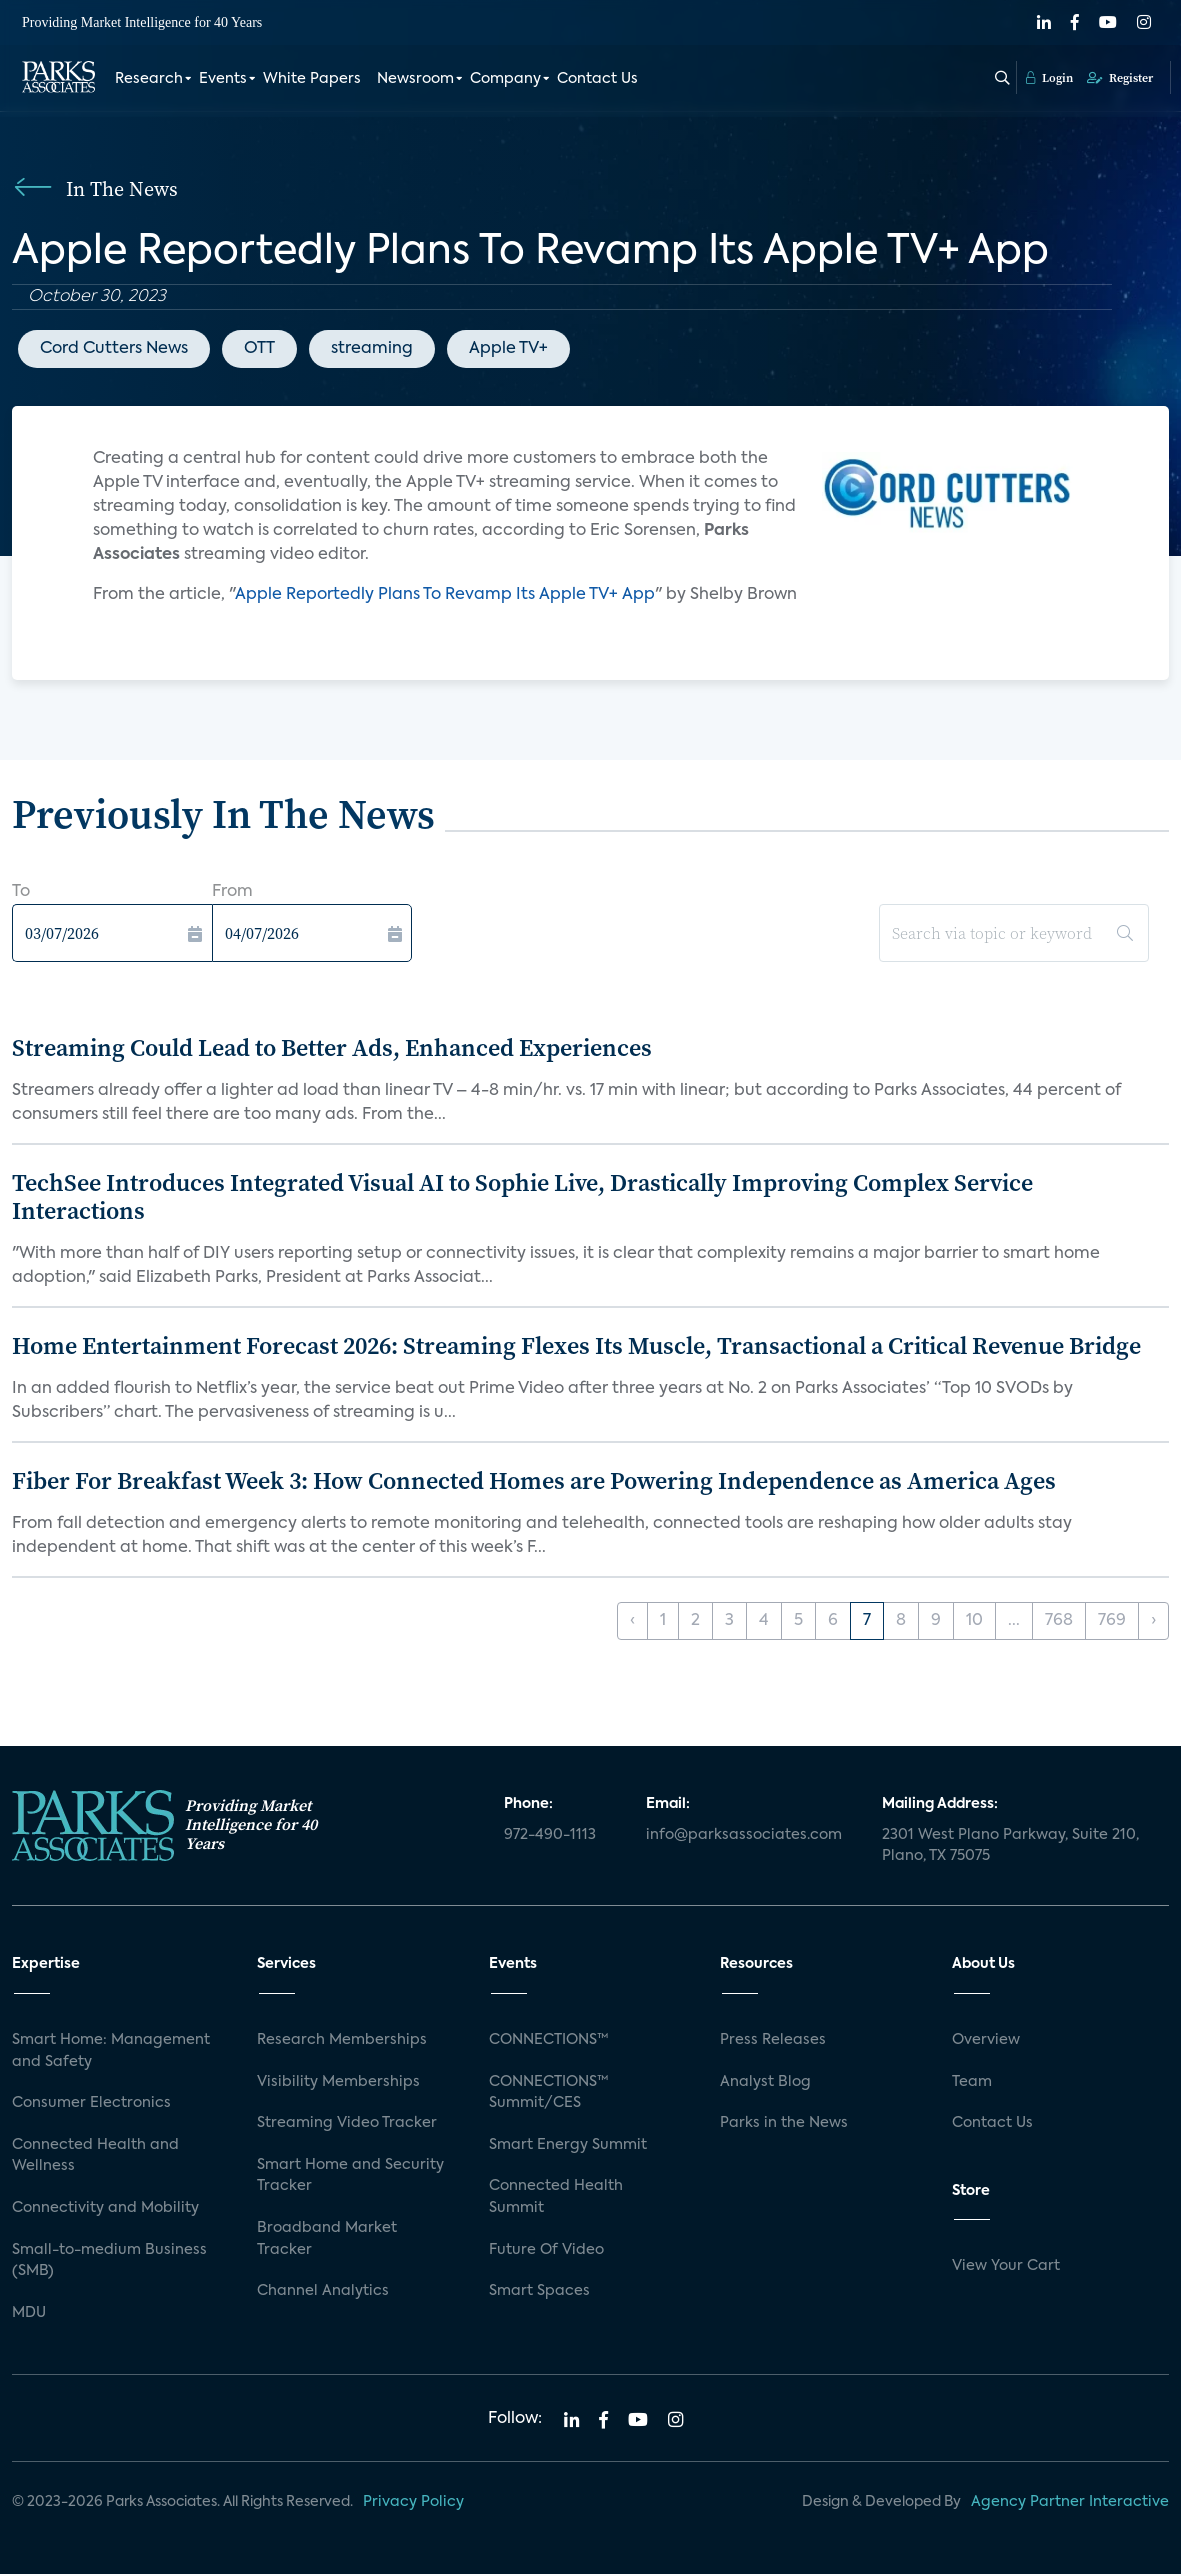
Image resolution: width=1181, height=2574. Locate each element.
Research (149, 78)
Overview (986, 2040)
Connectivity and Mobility (105, 2208)
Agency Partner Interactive (1070, 2502)
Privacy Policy (413, 2502)
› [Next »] (1153, 1621)
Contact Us (597, 78)
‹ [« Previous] (632, 1621)
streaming (372, 349)
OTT (259, 349)
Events (223, 78)
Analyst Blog (765, 2082)
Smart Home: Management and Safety (111, 2051)
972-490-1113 (550, 1835)
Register (1120, 77)
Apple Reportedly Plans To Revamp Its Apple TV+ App (445, 595)
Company (505, 78)
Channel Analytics (323, 2291)
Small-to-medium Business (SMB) (109, 2261)
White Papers (312, 78)
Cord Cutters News (114, 349)
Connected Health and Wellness (95, 2156)
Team (972, 2082)
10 (974, 1621)
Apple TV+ (508, 349)
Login (1049, 77)
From (232, 892)
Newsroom (415, 78)
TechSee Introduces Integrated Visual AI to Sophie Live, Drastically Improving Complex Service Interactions (522, 1197)
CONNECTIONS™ (549, 2040)
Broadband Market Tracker (327, 2239)
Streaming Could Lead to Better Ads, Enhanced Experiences (332, 1047)
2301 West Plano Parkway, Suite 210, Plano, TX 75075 (1010, 1846)
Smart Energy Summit (568, 2145)
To (21, 892)
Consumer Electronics (91, 2103)
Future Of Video (546, 2250)
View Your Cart (1006, 2266)
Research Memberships (342, 2040)
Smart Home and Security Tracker (350, 2176)
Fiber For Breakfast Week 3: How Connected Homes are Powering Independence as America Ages (534, 1480)
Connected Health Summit (556, 2197)
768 (1059, 1621)
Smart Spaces (539, 2291)
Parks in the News (784, 2123)
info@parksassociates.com (744, 1835)
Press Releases (773, 2040)
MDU (29, 2313)
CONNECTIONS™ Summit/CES (549, 2093)
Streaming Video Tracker (347, 2123)
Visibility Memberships (338, 2082)
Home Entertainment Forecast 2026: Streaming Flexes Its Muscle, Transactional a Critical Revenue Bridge (576, 1345)
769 (1112, 1621)
